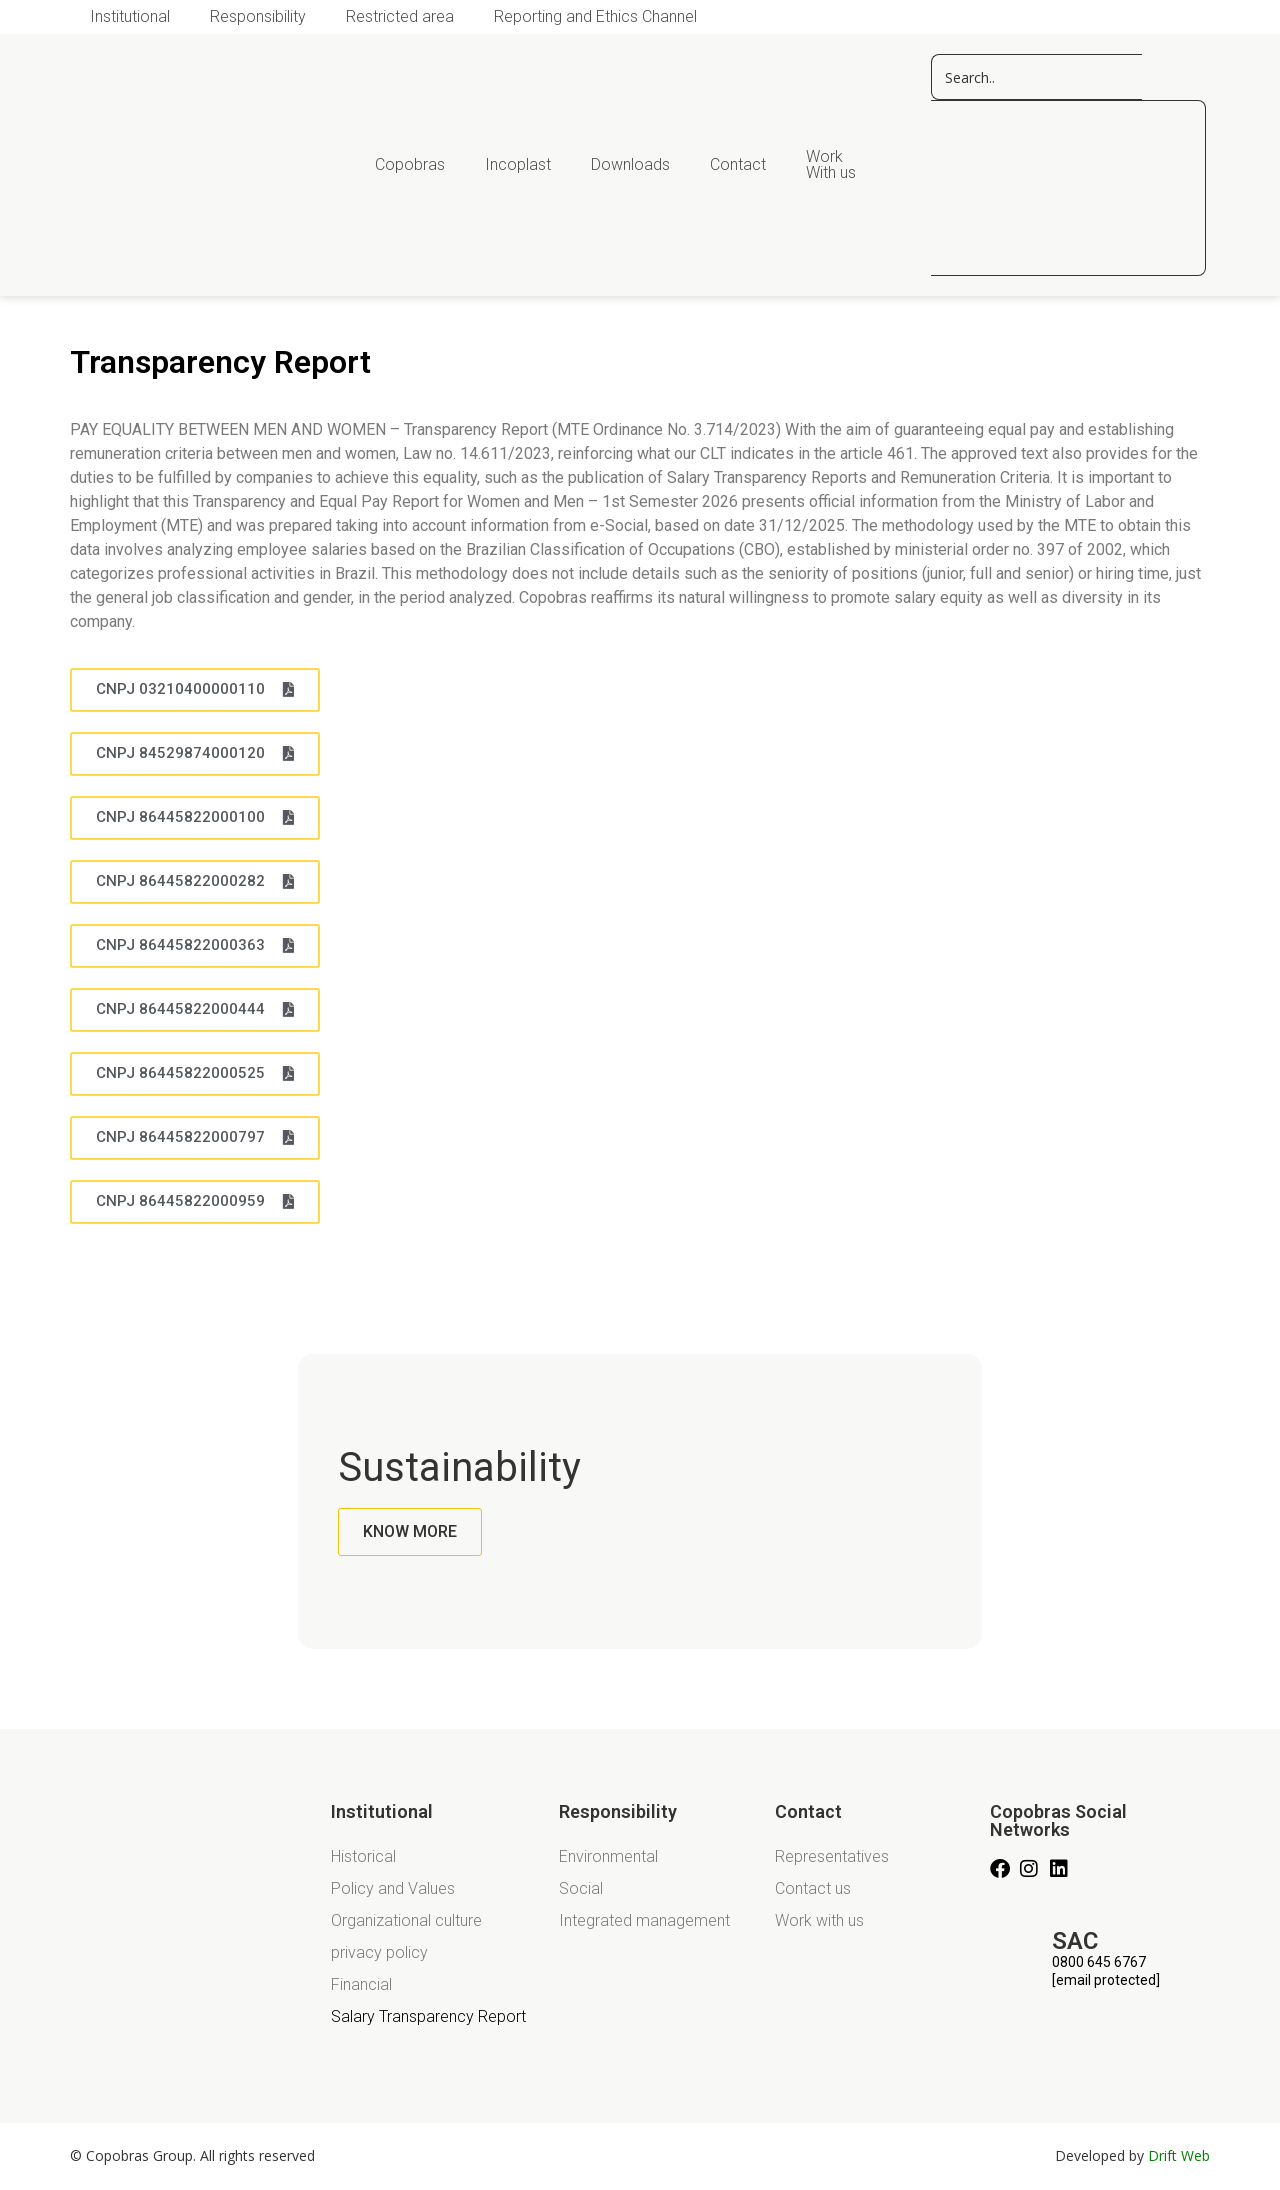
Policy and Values (393, 1888)
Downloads (630, 164)
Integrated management (644, 1920)
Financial (361, 1984)
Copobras (410, 164)
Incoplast (518, 164)
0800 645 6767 (1099, 1962)
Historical (363, 1856)
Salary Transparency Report (428, 2016)
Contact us (813, 1888)
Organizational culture (406, 1920)
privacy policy (379, 1952)
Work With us (831, 164)
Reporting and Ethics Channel (595, 16)
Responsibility (258, 16)
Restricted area (400, 16)
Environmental (608, 1856)
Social (581, 1888)
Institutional (130, 16)
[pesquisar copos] (1036, 77)
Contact (738, 164)
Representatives (832, 1856)
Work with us (819, 1920)
